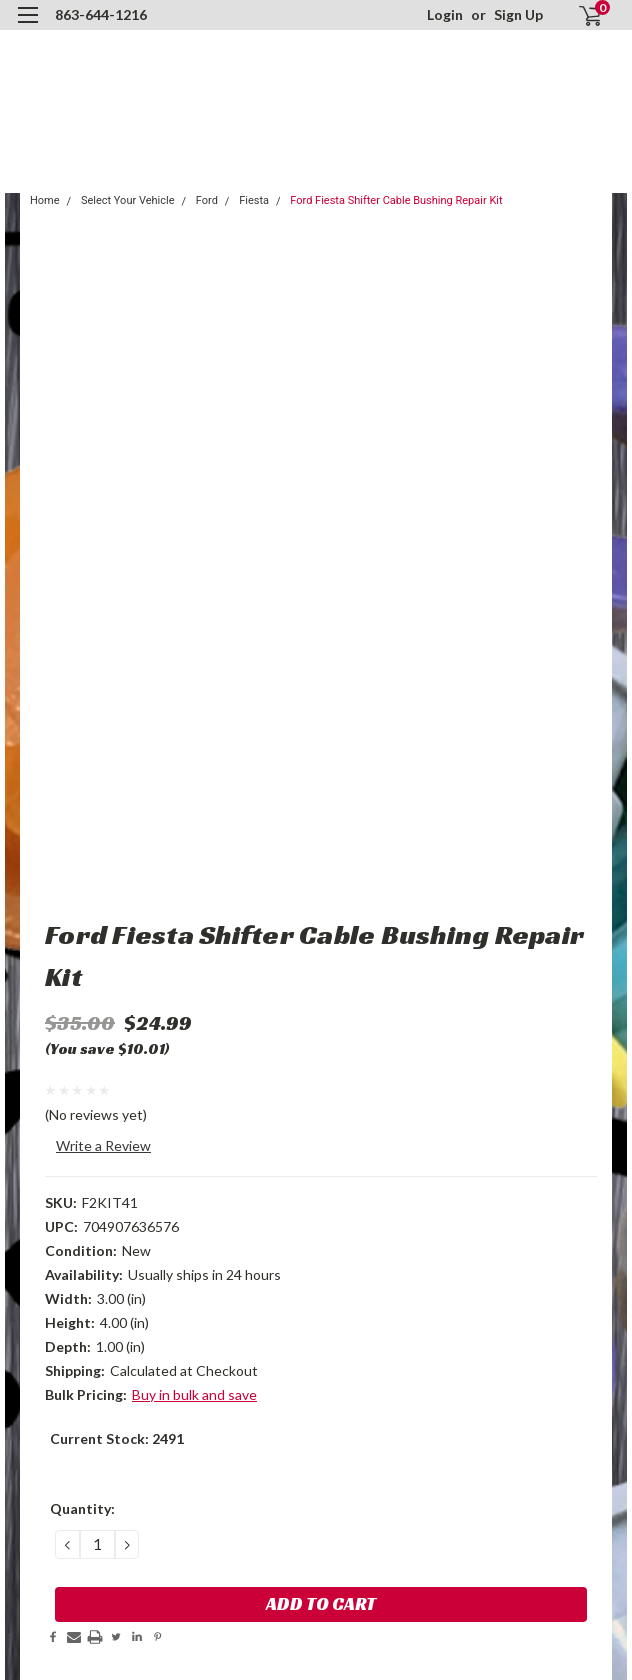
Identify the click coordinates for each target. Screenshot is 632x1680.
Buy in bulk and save (194, 1394)
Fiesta (254, 200)
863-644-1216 (101, 14)
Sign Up (518, 14)
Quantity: (82, 1508)
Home (45, 200)
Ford (207, 200)
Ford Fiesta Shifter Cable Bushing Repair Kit (396, 200)
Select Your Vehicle (128, 200)
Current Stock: (117, 1438)
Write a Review (103, 1145)
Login (445, 14)
